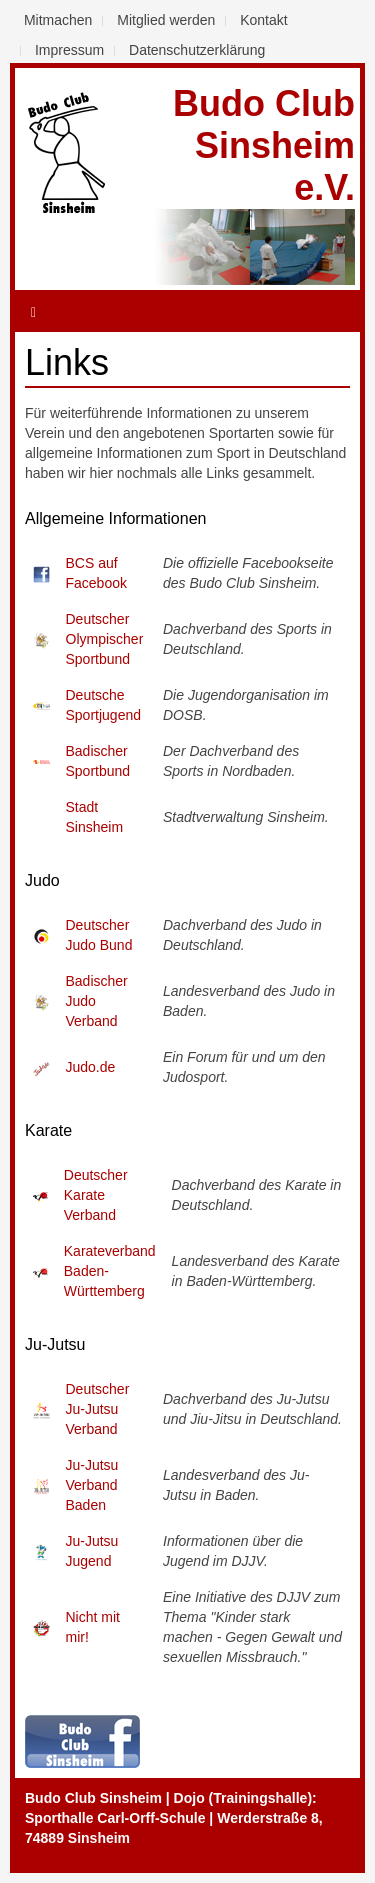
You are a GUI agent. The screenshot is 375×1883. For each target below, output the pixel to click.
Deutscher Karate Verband (96, 1195)
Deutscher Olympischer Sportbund (105, 639)
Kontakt (263, 20)
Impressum (69, 50)
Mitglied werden (166, 20)
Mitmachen (58, 20)
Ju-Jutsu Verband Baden (92, 1485)
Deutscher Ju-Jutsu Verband (98, 1409)
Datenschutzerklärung (197, 50)
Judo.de (91, 1067)
